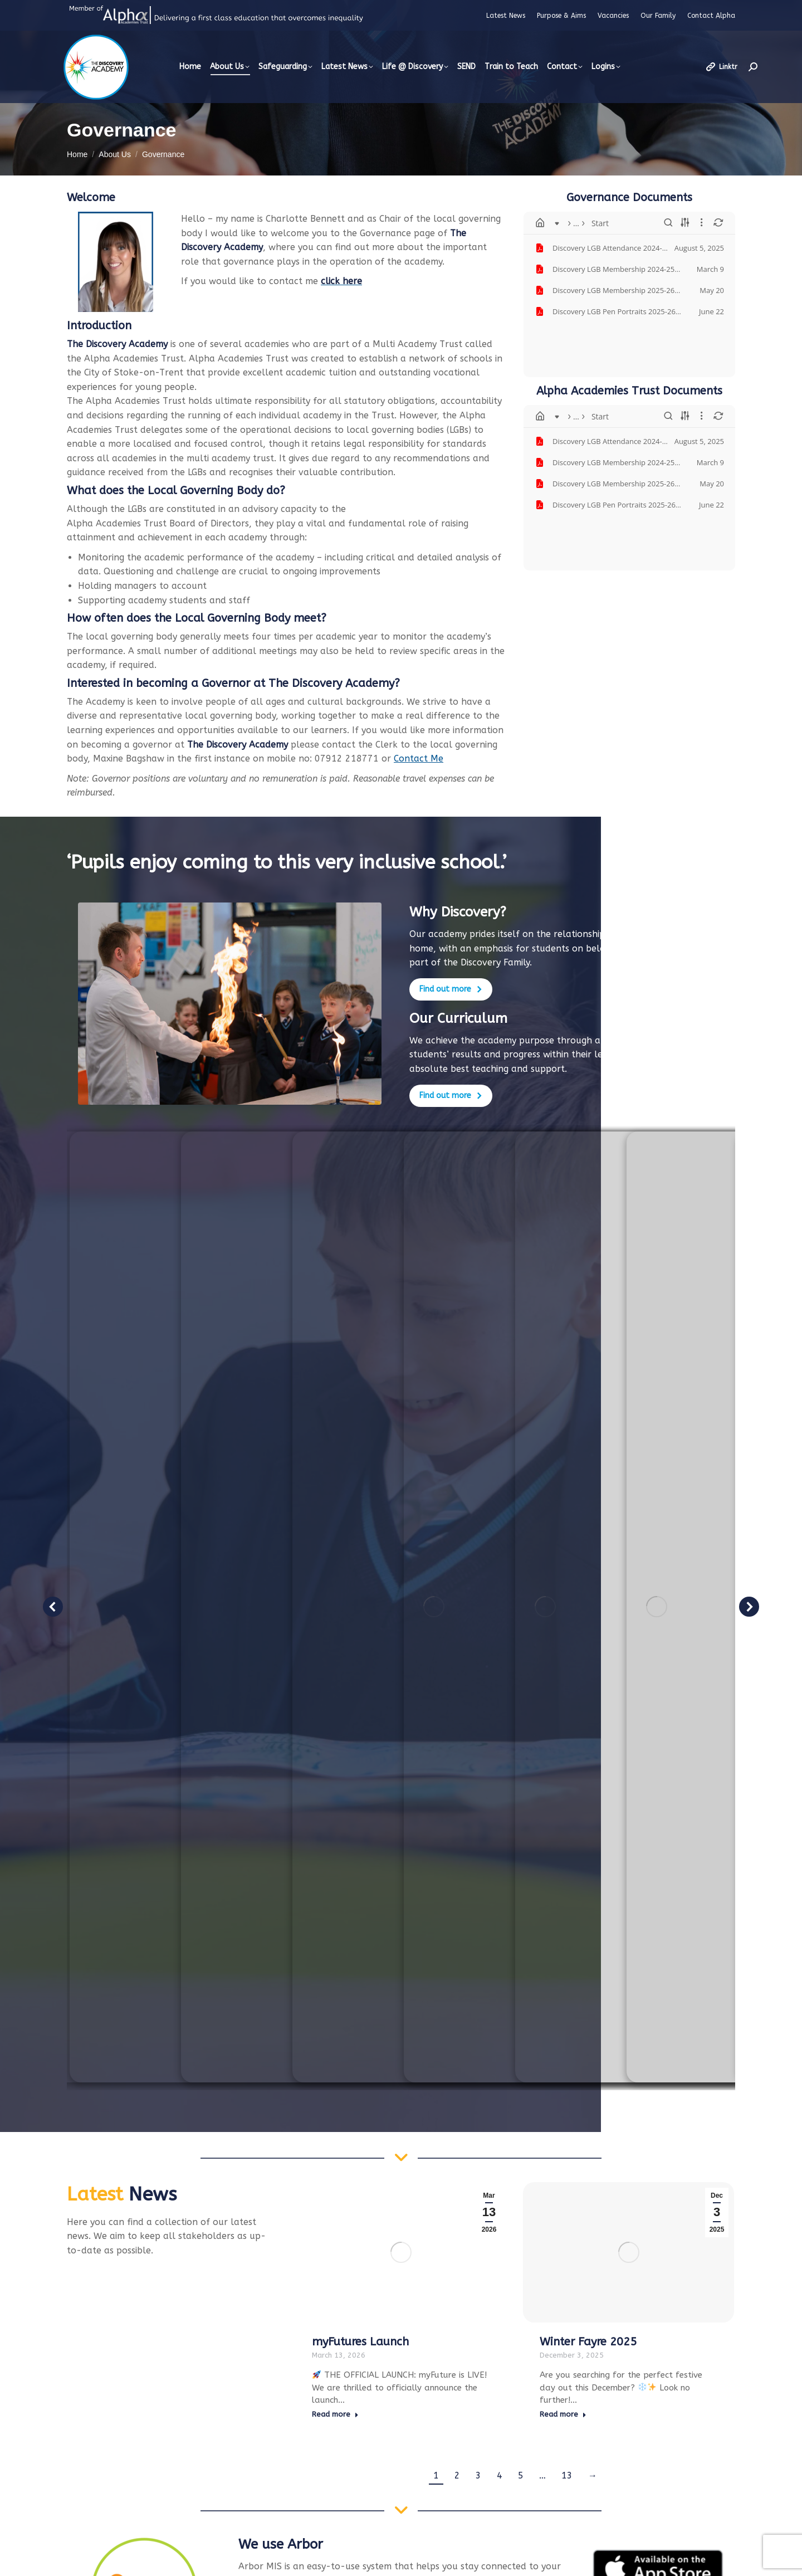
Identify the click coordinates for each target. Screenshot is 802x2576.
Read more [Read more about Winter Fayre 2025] (563, 2414)
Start (569, 223)
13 (567, 2475)
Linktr (721, 66)
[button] (53, 1607)
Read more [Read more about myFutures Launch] (335, 2414)
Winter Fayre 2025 (588, 2341)
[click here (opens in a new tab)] (341, 281)
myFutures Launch (360, 2341)
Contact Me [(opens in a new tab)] (418, 758)
